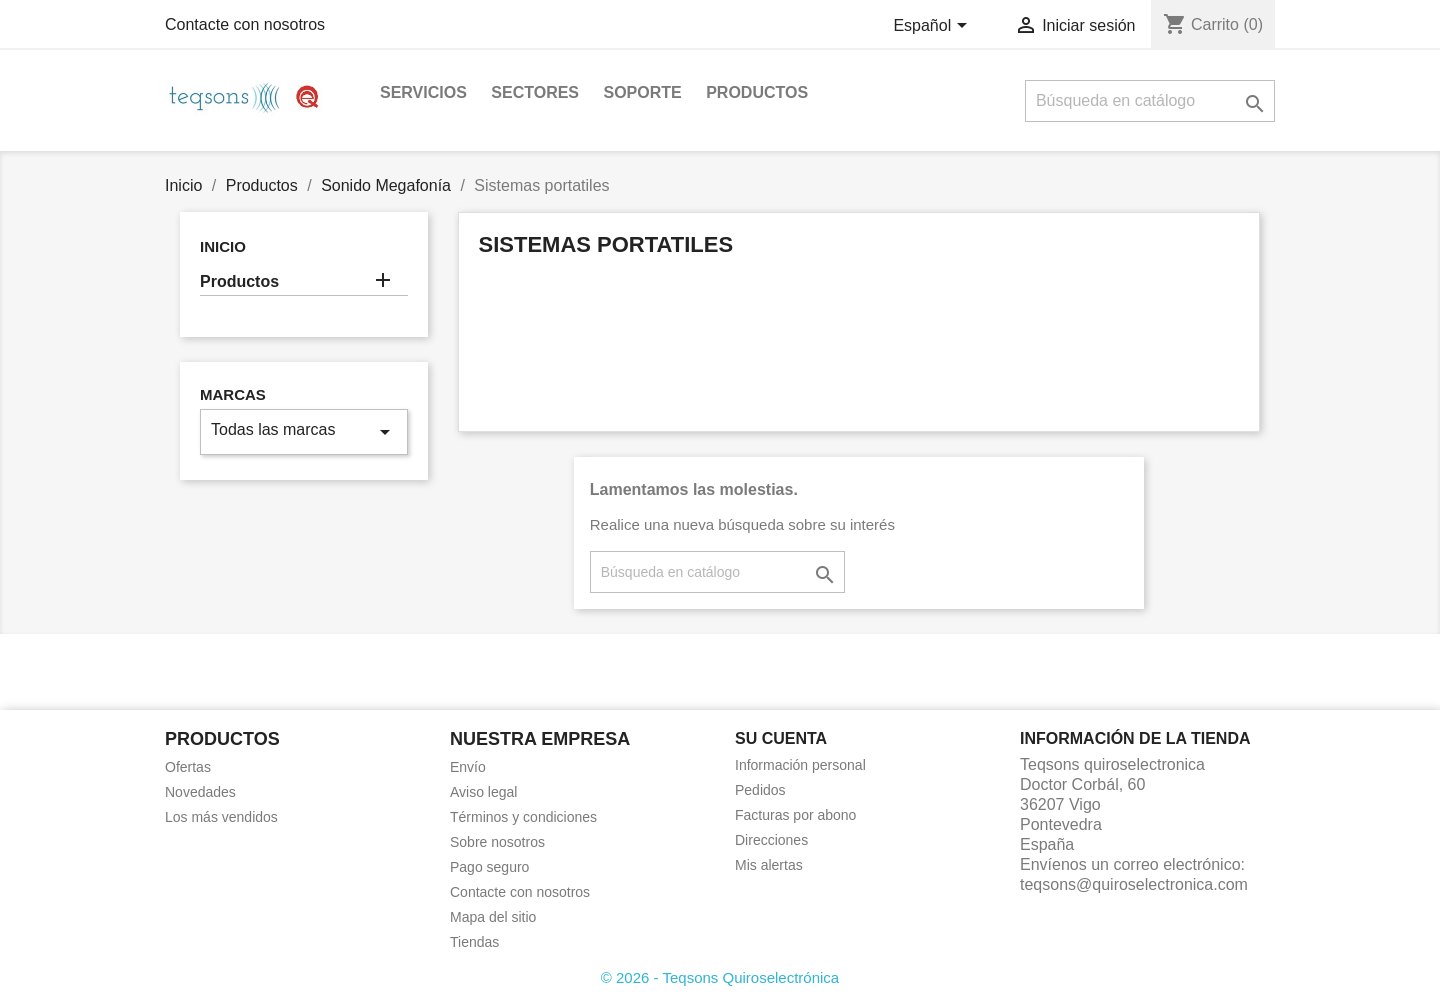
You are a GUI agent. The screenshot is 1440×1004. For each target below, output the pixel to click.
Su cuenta (781, 738)
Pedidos (760, 790)
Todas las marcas (304, 432)
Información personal (800, 765)
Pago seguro (489, 867)
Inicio (223, 246)
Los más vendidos (221, 817)
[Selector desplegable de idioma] (933, 27)
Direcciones (771, 840)
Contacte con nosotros (245, 24)
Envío (468, 767)
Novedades (200, 792)
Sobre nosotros (497, 842)
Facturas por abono (795, 815)
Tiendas (474, 942)
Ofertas (188, 767)
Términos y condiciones (523, 817)
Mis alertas (769, 865)
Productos (757, 92)
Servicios (423, 92)
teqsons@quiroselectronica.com (1134, 884)
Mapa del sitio (493, 917)
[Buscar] (1150, 101)
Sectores (535, 92)
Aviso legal (483, 792)
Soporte (642, 92)
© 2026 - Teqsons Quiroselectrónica (720, 977)
